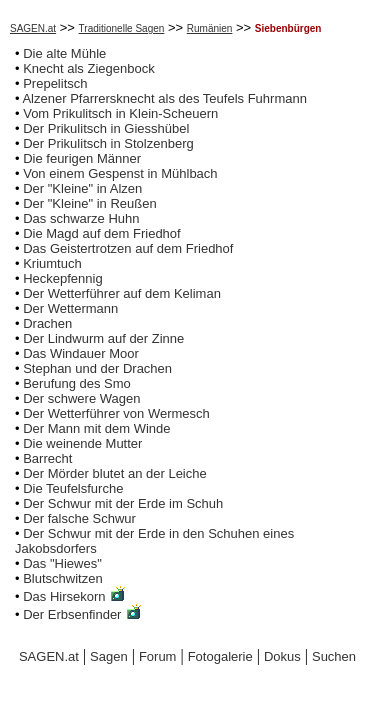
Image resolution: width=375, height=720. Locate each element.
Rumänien (210, 28)
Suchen (334, 656)
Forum (158, 656)
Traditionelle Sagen (122, 28)
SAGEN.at (33, 28)
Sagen (109, 656)
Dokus (282, 656)
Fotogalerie (220, 656)
